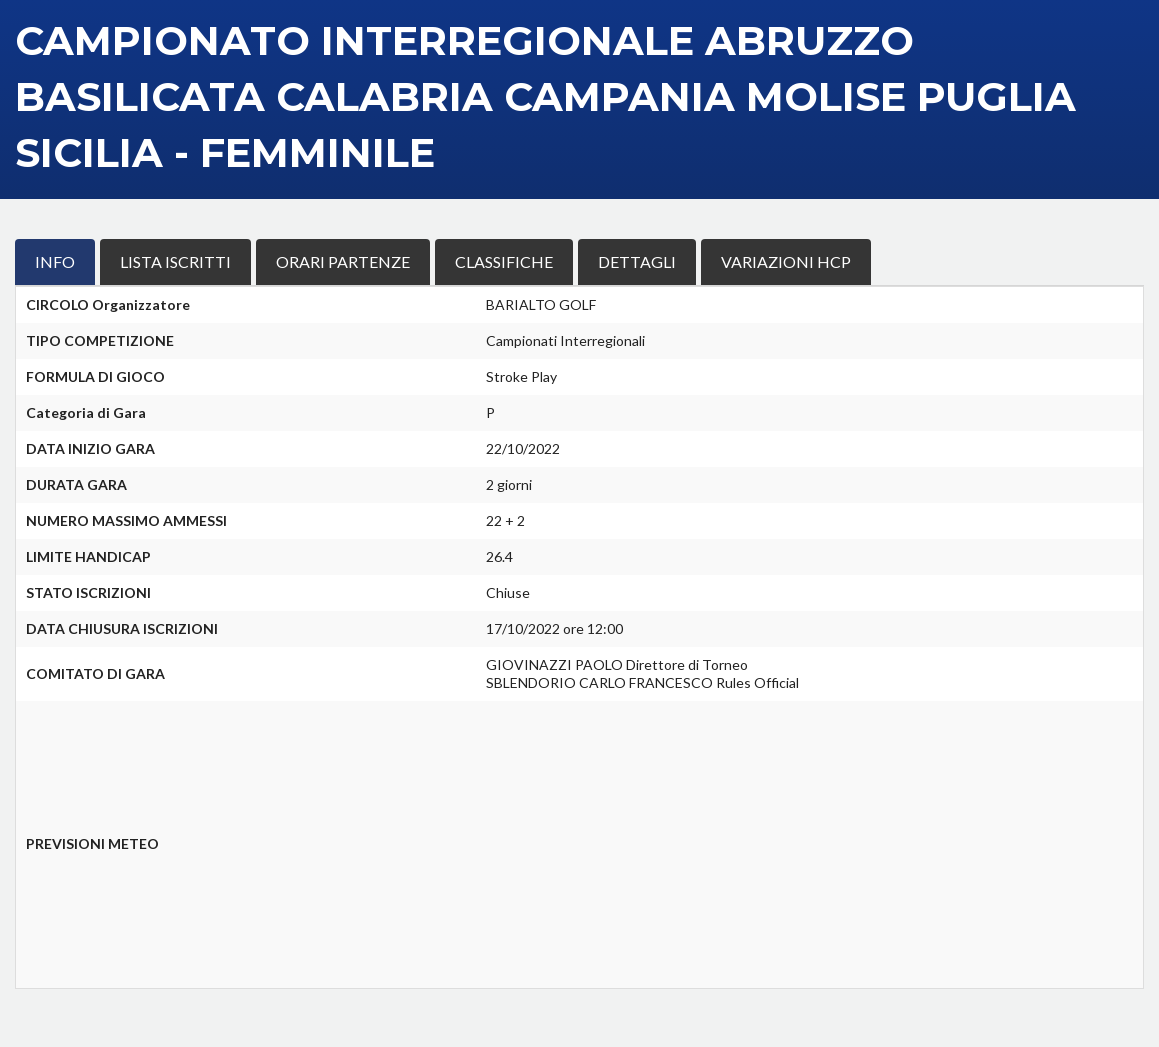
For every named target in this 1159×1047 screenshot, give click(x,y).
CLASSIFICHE (504, 261)
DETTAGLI (637, 261)
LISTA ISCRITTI (175, 261)
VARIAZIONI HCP (786, 261)
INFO (55, 261)
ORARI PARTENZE (343, 261)
